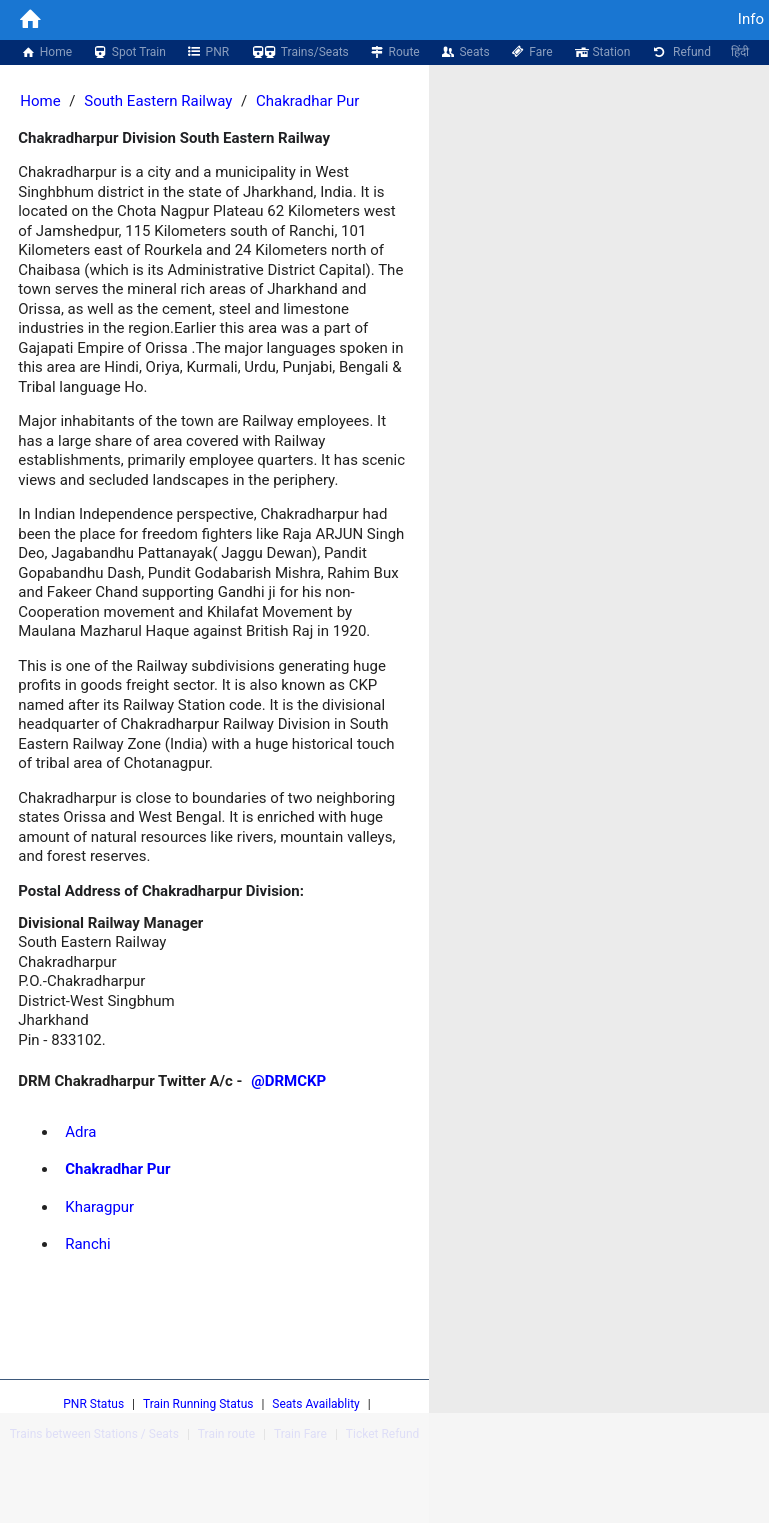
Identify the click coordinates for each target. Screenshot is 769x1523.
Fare (531, 52)
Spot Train (129, 52)
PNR (207, 52)
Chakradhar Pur (307, 101)
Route (394, 52)
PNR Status (93, 1404)
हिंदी (740, 52)
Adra (80, 1132)
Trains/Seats (299, 52)
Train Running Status (198, 1404)
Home (46, 52)
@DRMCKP (288, 1081)
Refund (680, 52)
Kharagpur (99, 1207)
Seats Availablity (315, 1404)
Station (602, 52)
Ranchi (87, 1244)
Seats (465, 52)
